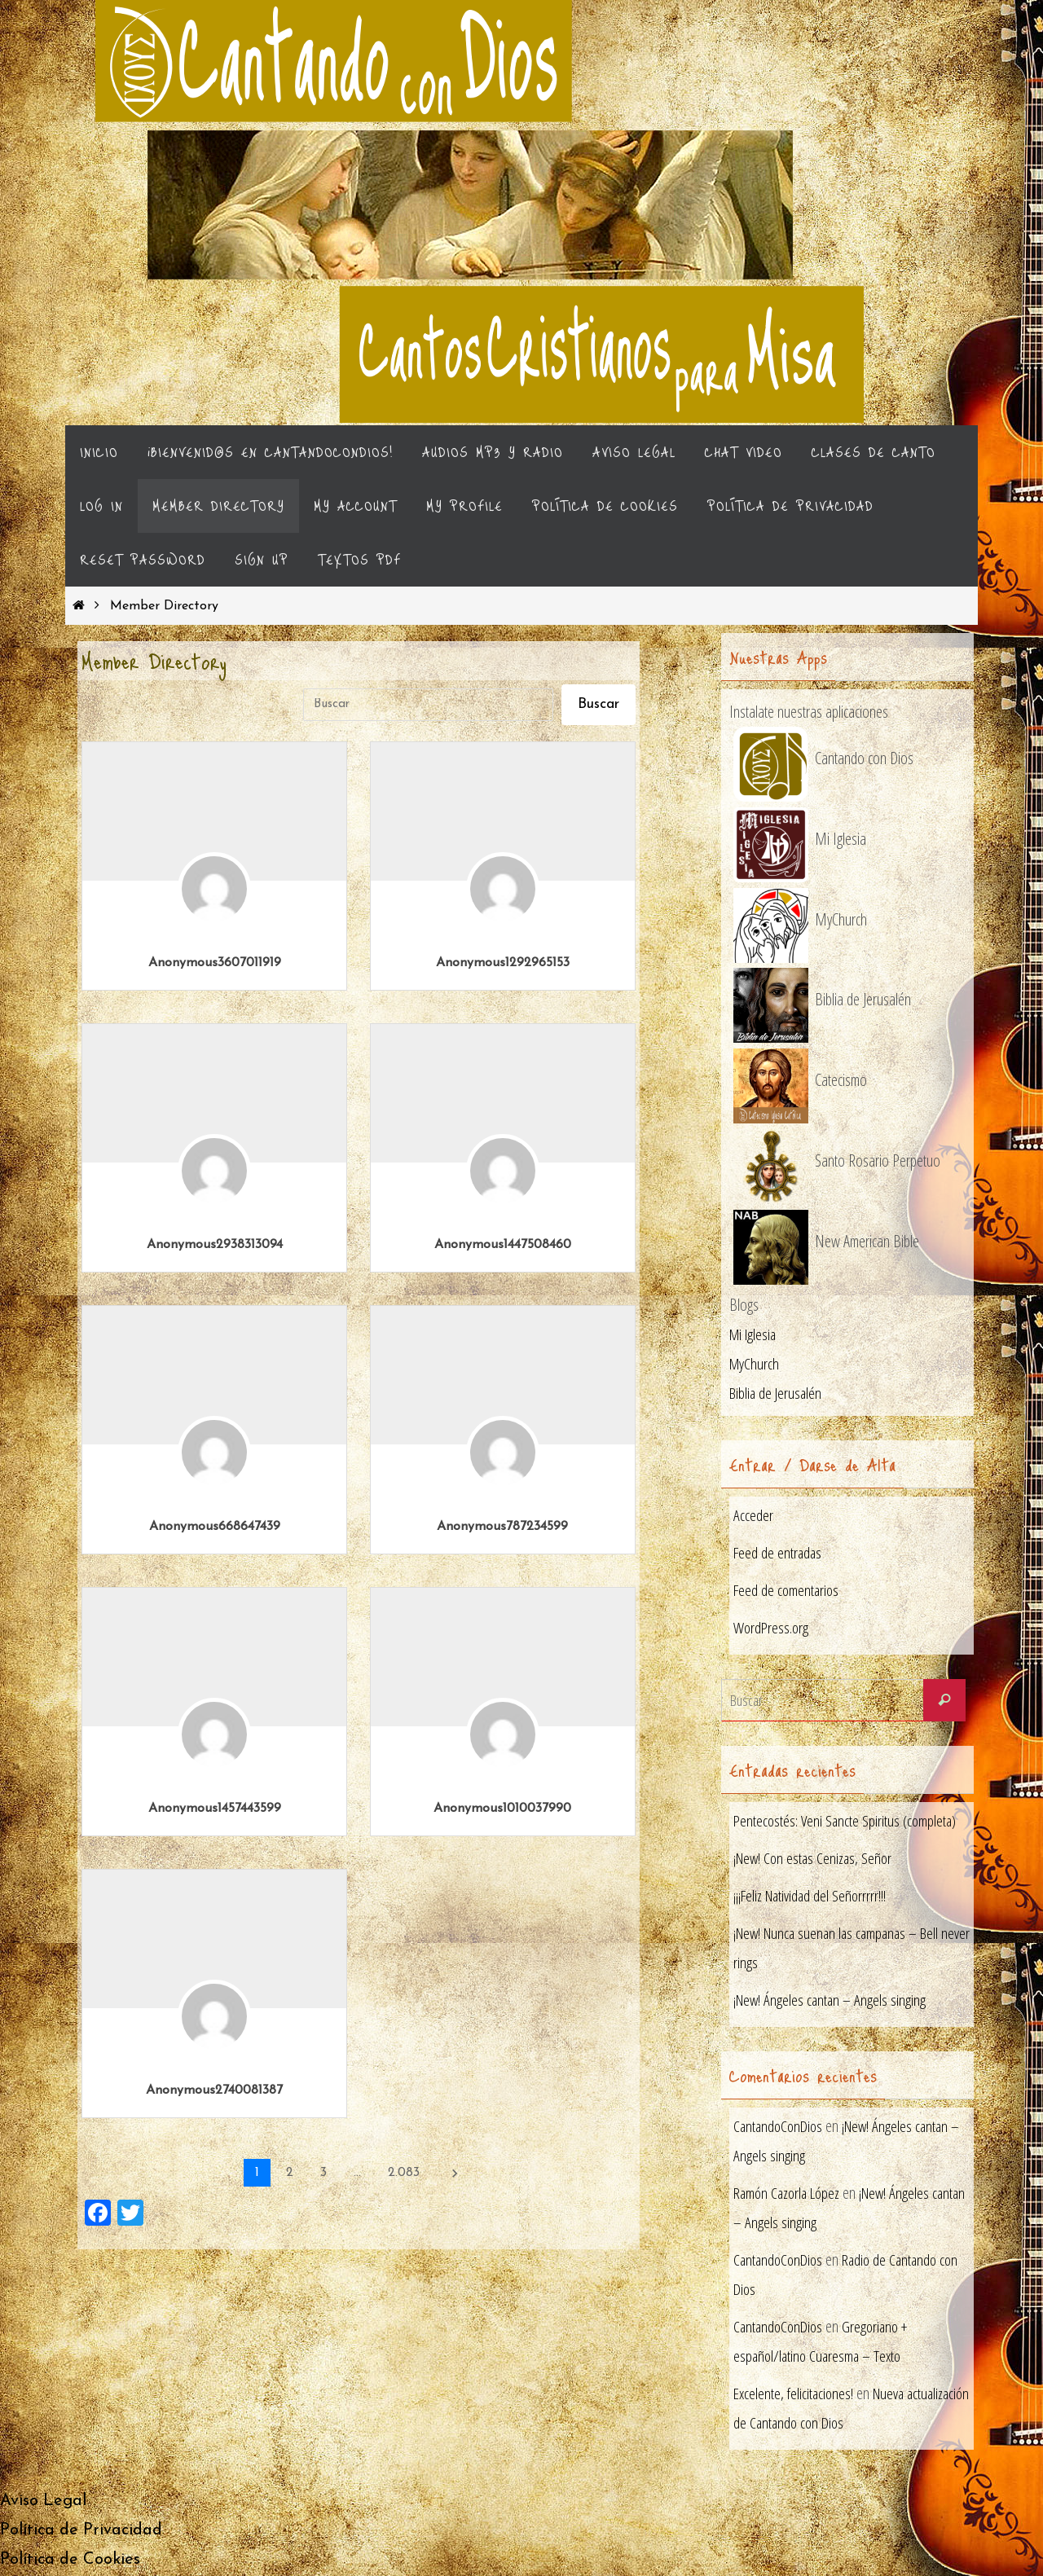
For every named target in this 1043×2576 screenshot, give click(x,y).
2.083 (404, 2172)
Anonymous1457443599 (214, 1808)
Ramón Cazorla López (789, 2194)
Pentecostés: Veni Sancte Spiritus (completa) (847, 1821)
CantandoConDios (780, 2128)
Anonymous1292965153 (503, 962)
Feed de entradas (779, 1553)
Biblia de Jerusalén (777, 1393)
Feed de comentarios (788, 1591)
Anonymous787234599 (502, 1526)
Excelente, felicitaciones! (795, 2395)
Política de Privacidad (81, 2532)
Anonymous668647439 (214, 1526)
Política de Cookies (70, 2561)
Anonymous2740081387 (214, 2090)
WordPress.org (772, 1628)
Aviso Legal (43, 2503)
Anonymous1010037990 (502, 1808)
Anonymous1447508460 (502, 1244)
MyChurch (755, 1364)
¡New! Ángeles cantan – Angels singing (832, 2000)
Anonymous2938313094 (215, 1244)
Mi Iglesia (755, 1335)
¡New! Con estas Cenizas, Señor (815, 1859)
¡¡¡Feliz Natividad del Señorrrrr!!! (812, 1896)
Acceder (753, 1516)
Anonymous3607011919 (214, 962)
